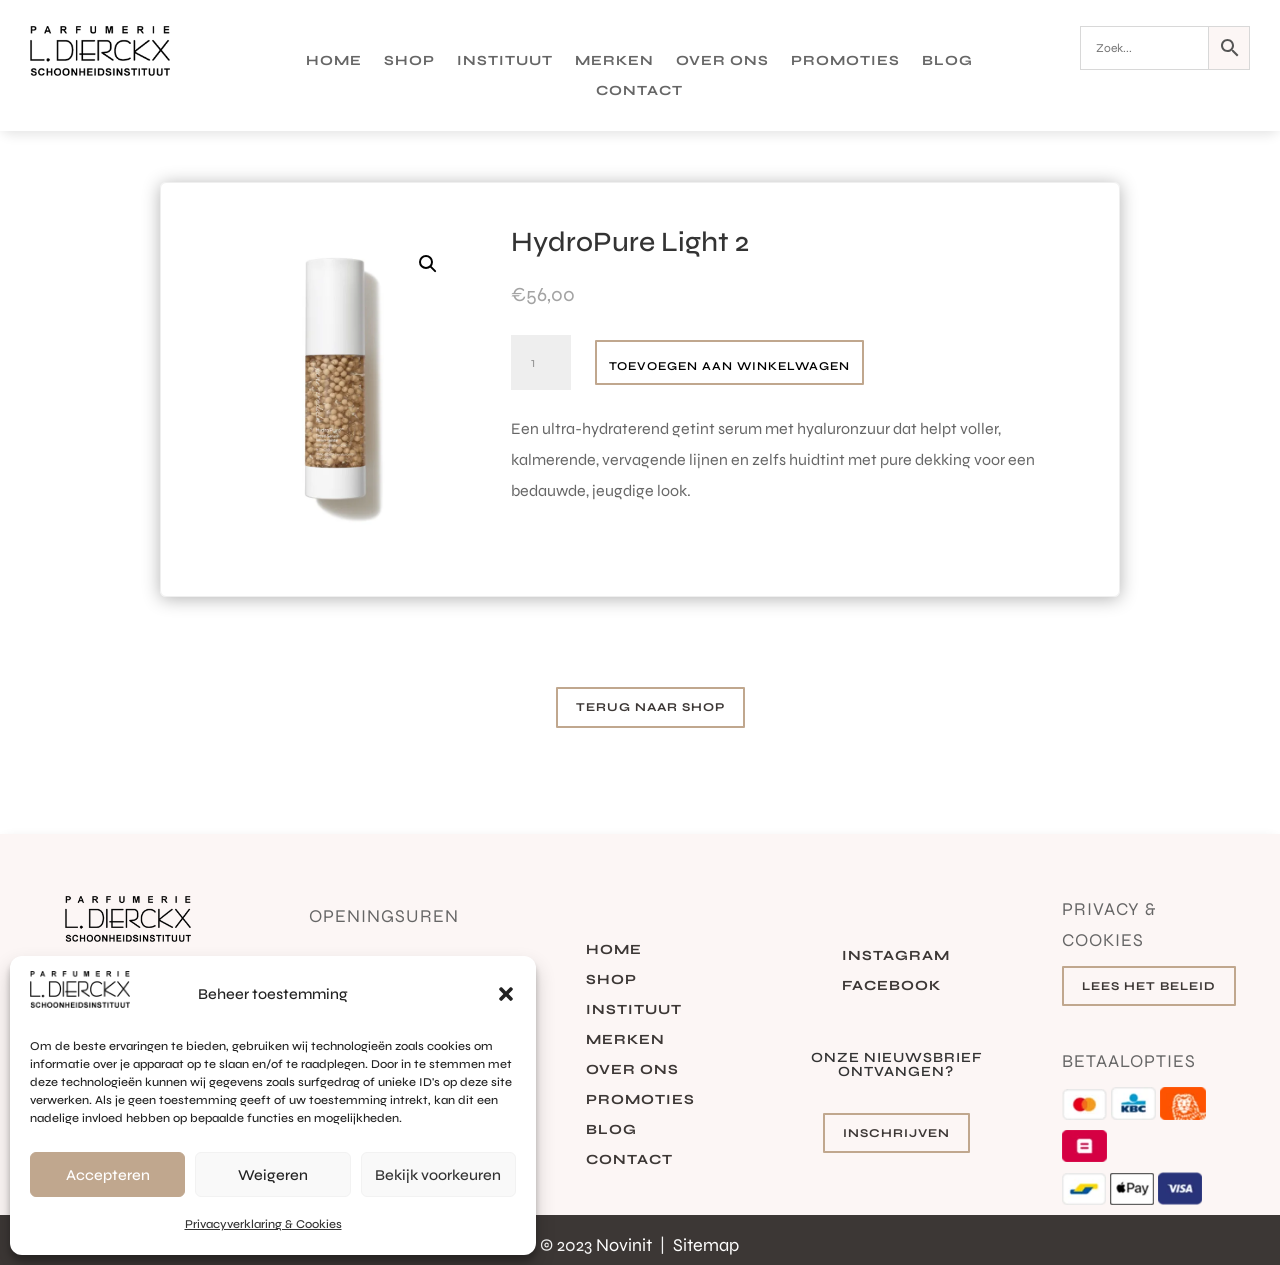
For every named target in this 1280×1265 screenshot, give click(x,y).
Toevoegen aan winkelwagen (729, 366)
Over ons (722, 61)
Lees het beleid (1149, 986)
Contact (639, 91)
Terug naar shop (650, 707)
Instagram (896, 956)
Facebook (891, 986)
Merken (614, 61)
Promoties (845, 61)
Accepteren (108, 1175)
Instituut (505, 61)
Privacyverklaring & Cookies (263, 1224)
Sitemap (706, 1245)
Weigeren (273, 1175)
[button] (506, 994)
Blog (947, 61)
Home (334, 61)
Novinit (626, 1245)
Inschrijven (896, 1133)
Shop (409, 61)
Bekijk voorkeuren (438, 1175)
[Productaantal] (541, 363)
